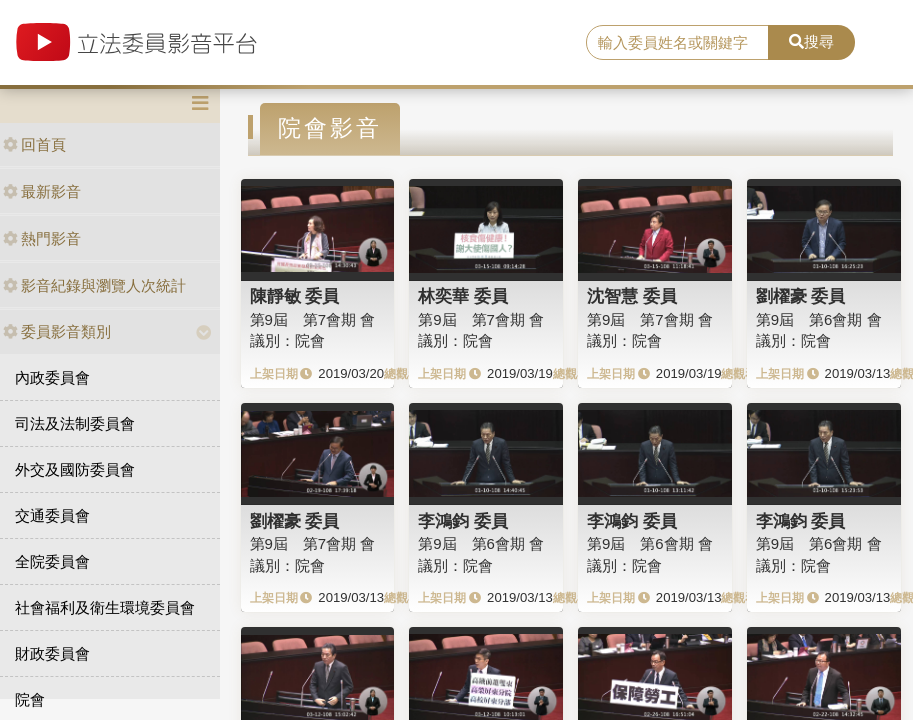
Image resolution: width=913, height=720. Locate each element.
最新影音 (42, 191)
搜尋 (811, 41)
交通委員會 (52, 515)
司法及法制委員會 (75, 423)
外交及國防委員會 (75, 469)
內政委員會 (52, 377)
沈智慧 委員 (632, 296)
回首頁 (34, 144)
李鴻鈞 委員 (463, 521)
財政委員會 (52, 653)
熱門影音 (42, 238)
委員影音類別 (57, 331)
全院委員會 (52, 561)
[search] (677, 43)
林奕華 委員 (463, 296)
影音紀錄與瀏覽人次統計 (94, 285)
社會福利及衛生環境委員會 (105, 607)
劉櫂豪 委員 (801, 296)
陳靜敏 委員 (295, 296)
